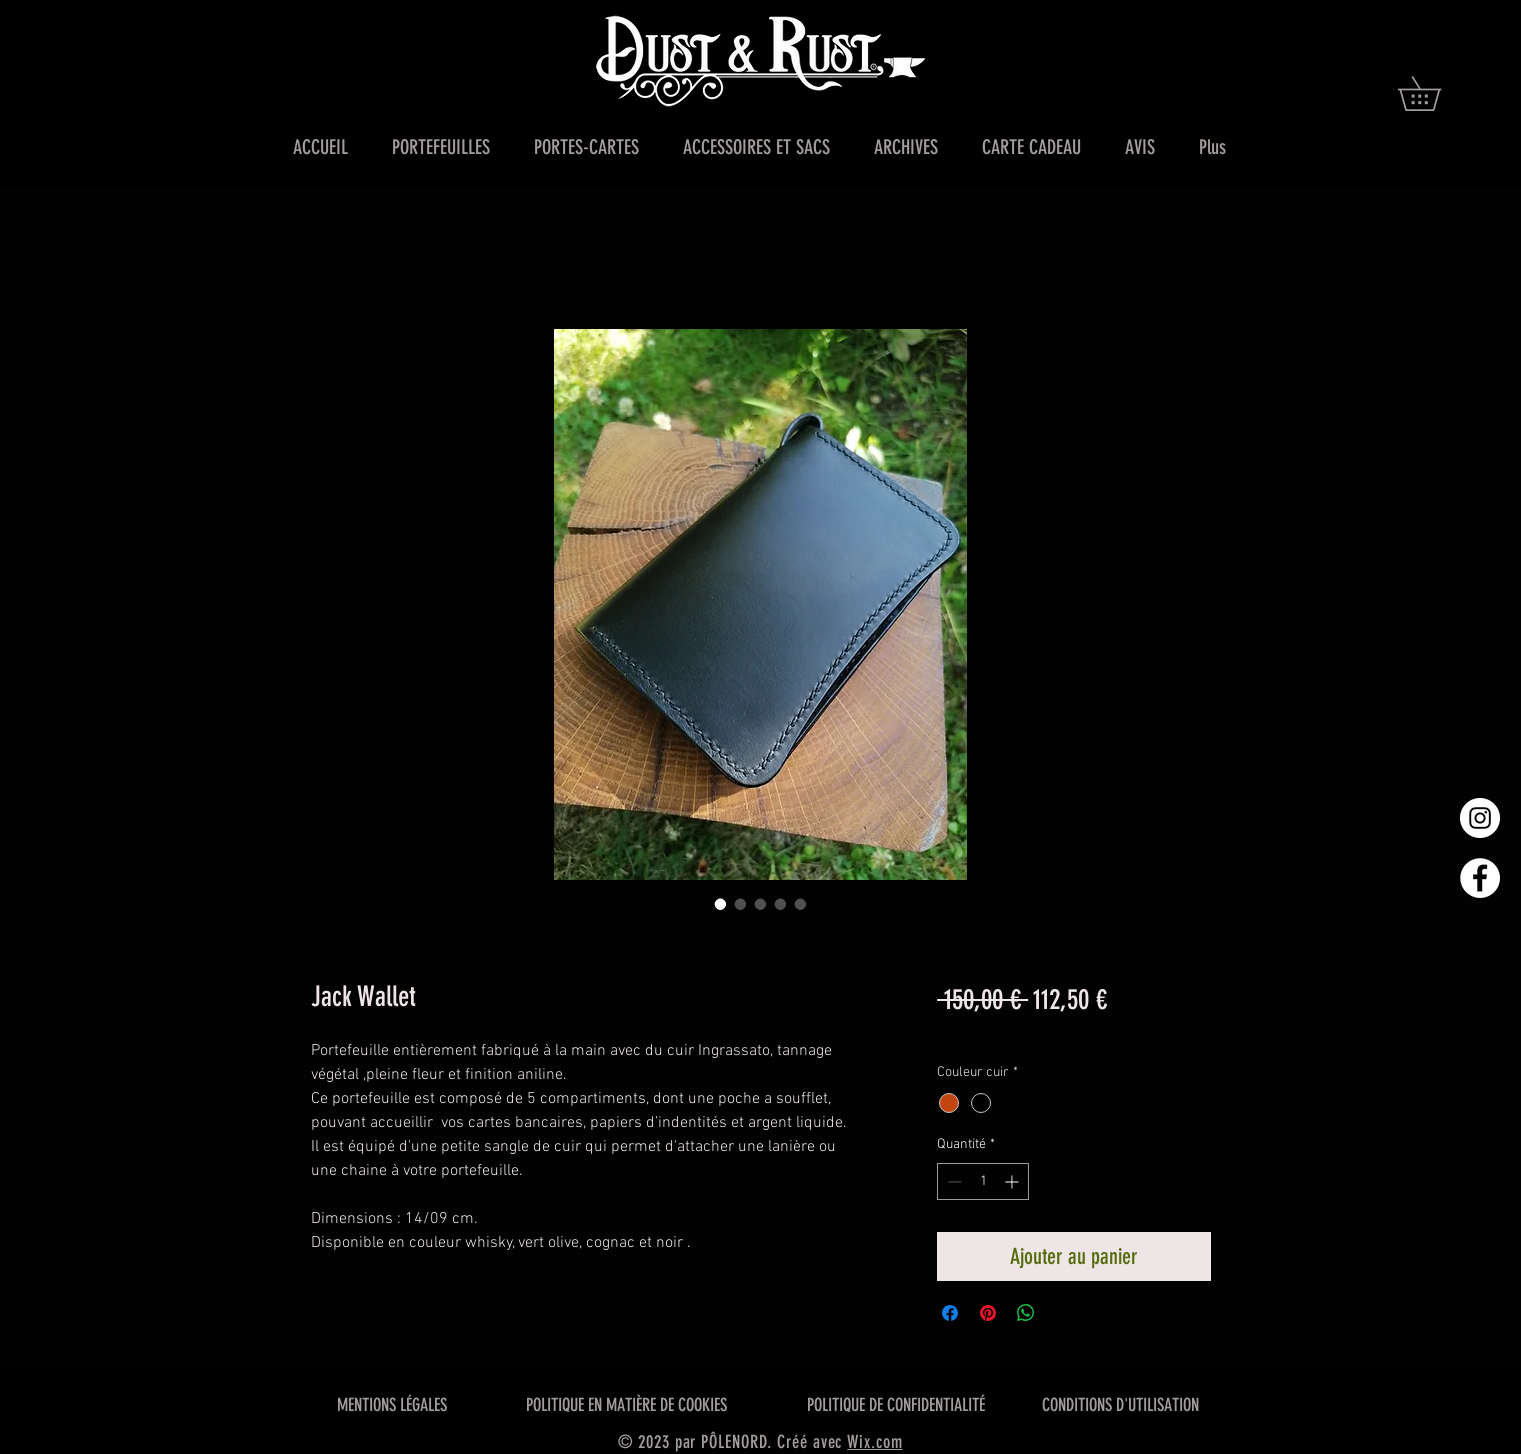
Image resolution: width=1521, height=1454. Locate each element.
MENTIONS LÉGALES (392, 1405)
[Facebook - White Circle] (1480, 878)
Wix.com (874, 1442)
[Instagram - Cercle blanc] (1480, 818)
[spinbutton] (983, 1181)
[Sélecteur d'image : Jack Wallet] (721, 904)
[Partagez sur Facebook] (950, 1313)
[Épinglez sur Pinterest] (988, 1313)
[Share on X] (1064, 1313)
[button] (1436, 93)
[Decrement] (952, 1181)
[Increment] (1013, 1181)
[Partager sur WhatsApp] (1026, 1313)
